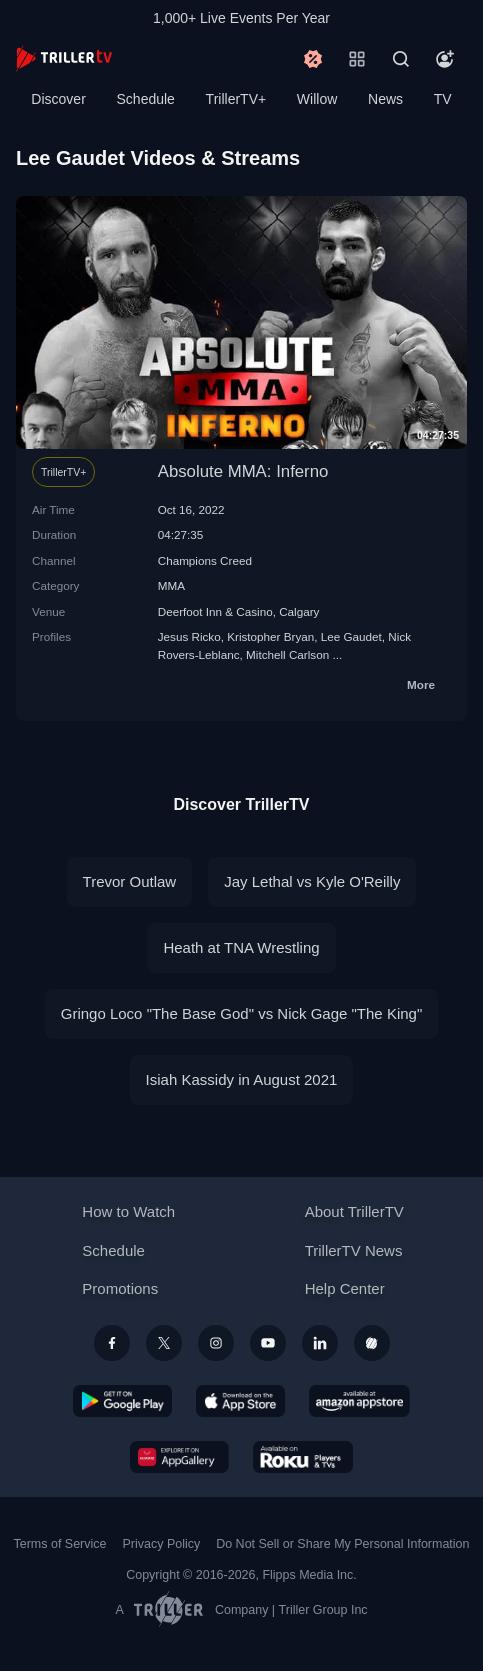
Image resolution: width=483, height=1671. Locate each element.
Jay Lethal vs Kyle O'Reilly (312, 881)
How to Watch (128, 1211)
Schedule (146, 99)
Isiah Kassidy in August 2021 (242, 1079)
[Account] (445, 59)
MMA (171, 585)
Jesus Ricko (189, 636)
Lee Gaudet (351, 636)
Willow (317, 99)
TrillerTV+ (236, 99)
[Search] (401, 59)
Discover (58, 99)
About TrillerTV (354, 1211)
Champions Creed (205, 560)
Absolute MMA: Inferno (243, 471)
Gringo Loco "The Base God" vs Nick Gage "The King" (241, 1013)
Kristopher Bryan (270, 636)
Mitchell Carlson (287, 654)
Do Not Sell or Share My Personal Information (342, 1544)
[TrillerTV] (64, 58)
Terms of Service (60, 1544)
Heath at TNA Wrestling (241, 947)
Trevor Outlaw (130, 881)
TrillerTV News (354, 1250)
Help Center (345, 1288)
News (385, 99)
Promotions (120, 1288)
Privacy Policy (161, 1544)
